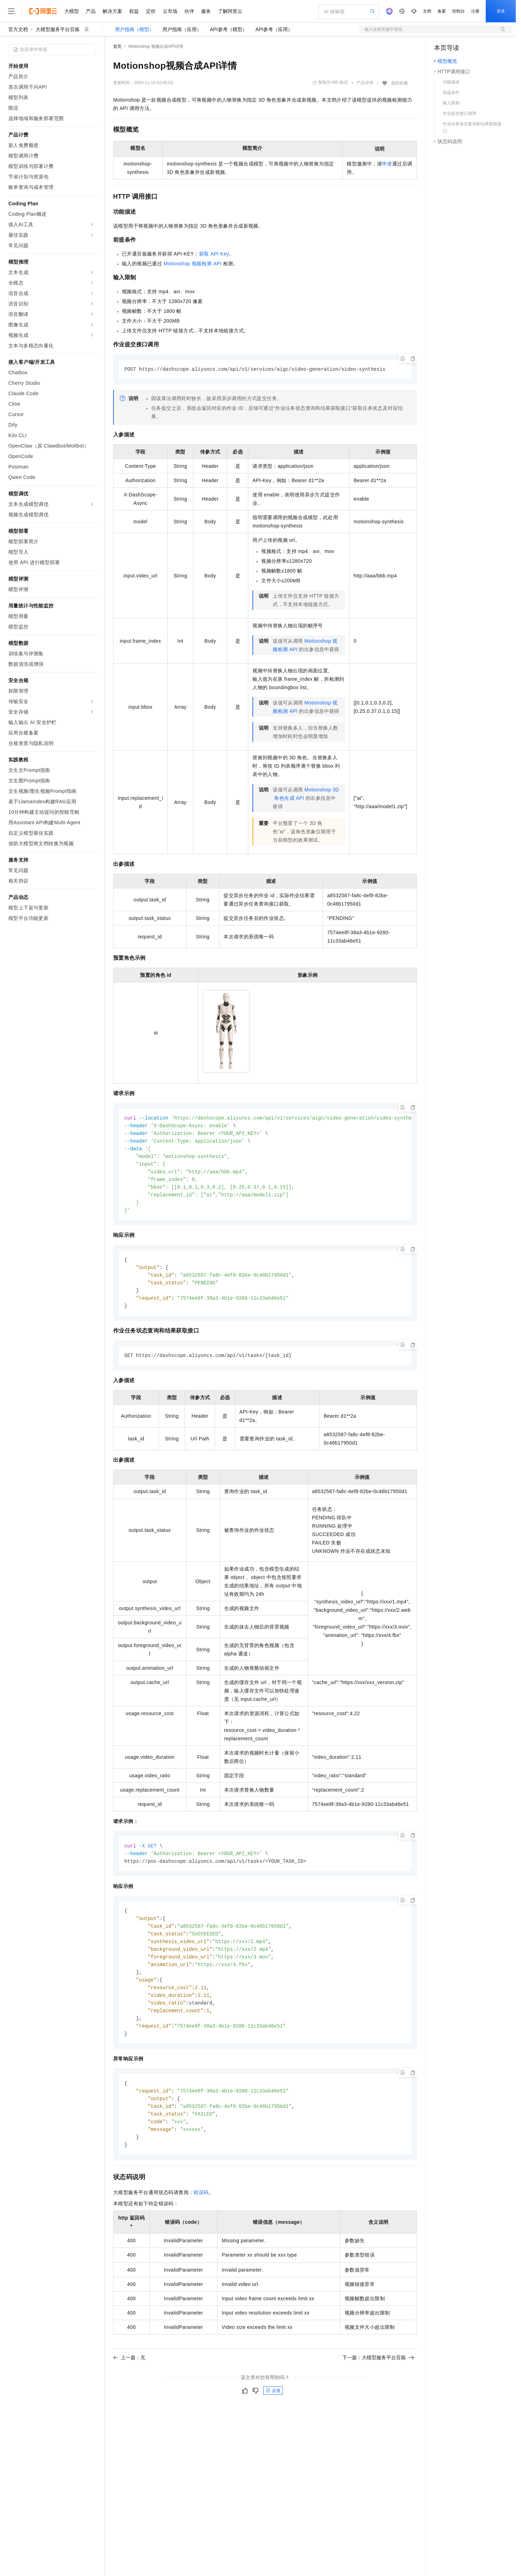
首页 (117, 46)
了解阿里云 (230, 11)
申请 (387, 164)
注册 (475, 11)
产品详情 (365, 82)
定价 (151, 11)
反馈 (273, 2408)
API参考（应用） (274, 29)
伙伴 (189, 11)
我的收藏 (399, 83)
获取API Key (214, 254)
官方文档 (18, 29)
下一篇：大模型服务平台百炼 (378, 2375)
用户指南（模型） (134, 29)
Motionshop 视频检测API (192, 263)
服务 (206, 11)
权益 (134, 11)
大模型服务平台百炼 (58, 29)
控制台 (458, 11)
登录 (501, 11)
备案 (442, 11)
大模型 (71, 11)
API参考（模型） (228, 29)
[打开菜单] (11, 11)
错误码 (200, 2210)
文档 (427, 11)
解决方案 (112, 11)
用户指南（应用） (181, 29)
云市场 (170, 11)
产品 (91, 11)
